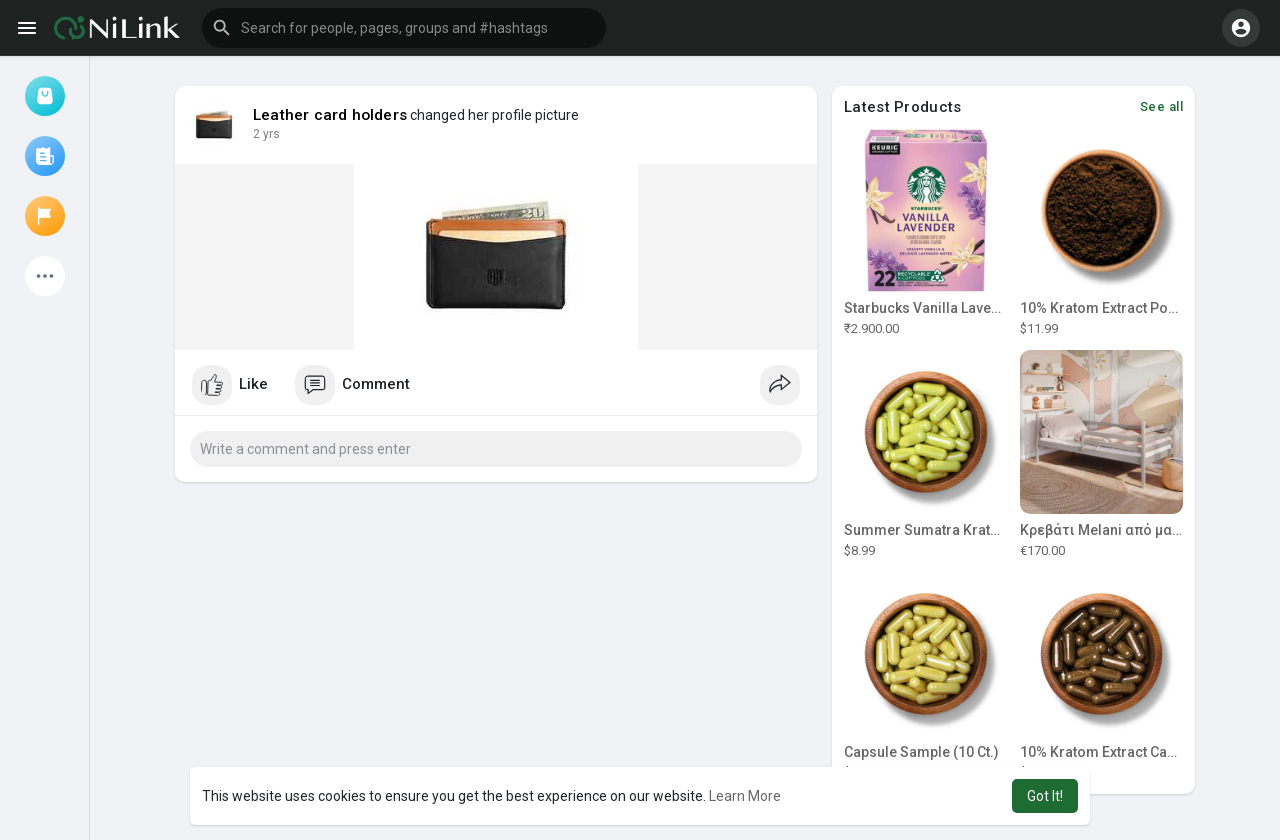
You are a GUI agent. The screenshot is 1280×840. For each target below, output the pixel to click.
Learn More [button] (745, 796)
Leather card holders (330, 115)
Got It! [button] (1045, 796)
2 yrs (266, 134)
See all (1162, 106)
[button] (404, 28)
